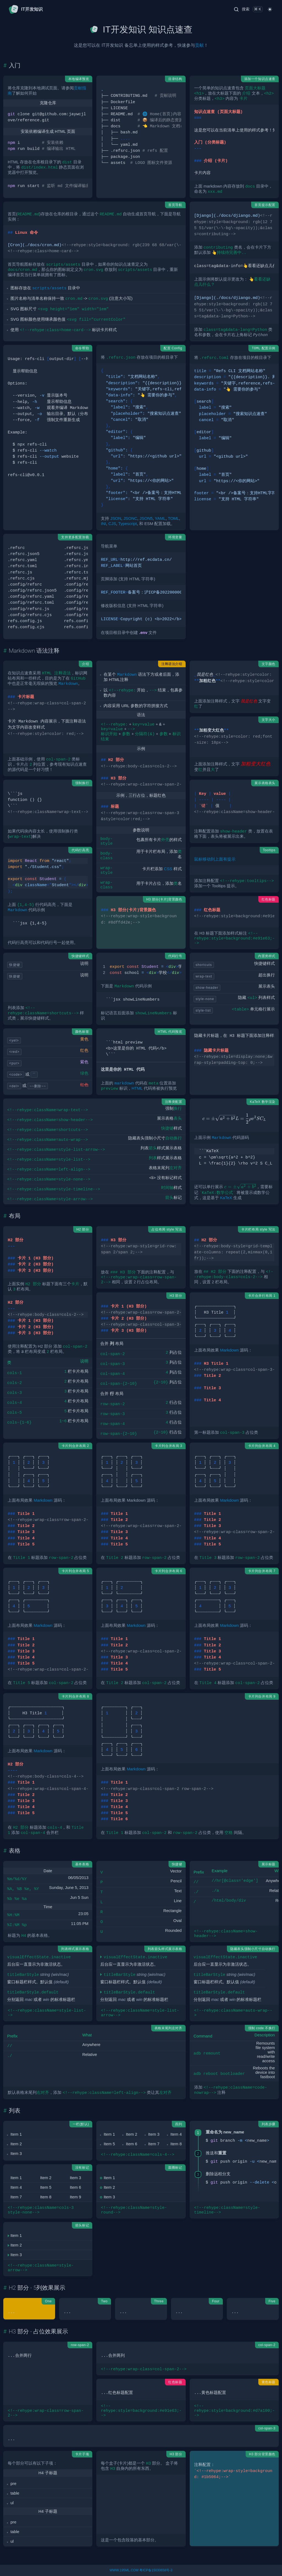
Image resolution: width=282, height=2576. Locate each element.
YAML (160, 518)
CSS (168, 869)
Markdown (229, 1350)
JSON (115, 518)
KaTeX (226, 1198)
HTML (137, 1088)
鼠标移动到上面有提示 (214, 859)
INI (103, 523)
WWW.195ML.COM (124, 2570)
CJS (112, 523)
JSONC (130, 518)
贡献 (199, 45)
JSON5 (146, 518)
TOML (173, 518)
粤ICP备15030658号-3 (155, 2570)
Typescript (127, 523)
